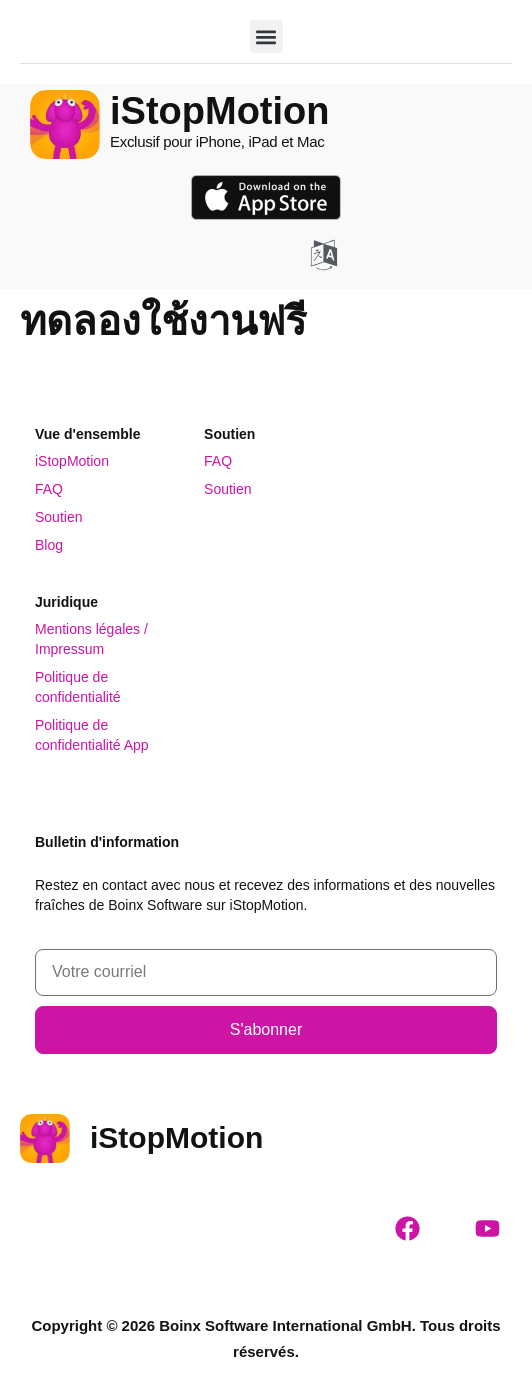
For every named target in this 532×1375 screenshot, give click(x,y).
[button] (266, 36)
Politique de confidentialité (78, 687)
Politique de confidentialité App (92, 735)
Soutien (58, 517)
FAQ (49, 489)
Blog (49, 545)
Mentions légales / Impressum (91, 639)
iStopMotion (72, 461)
